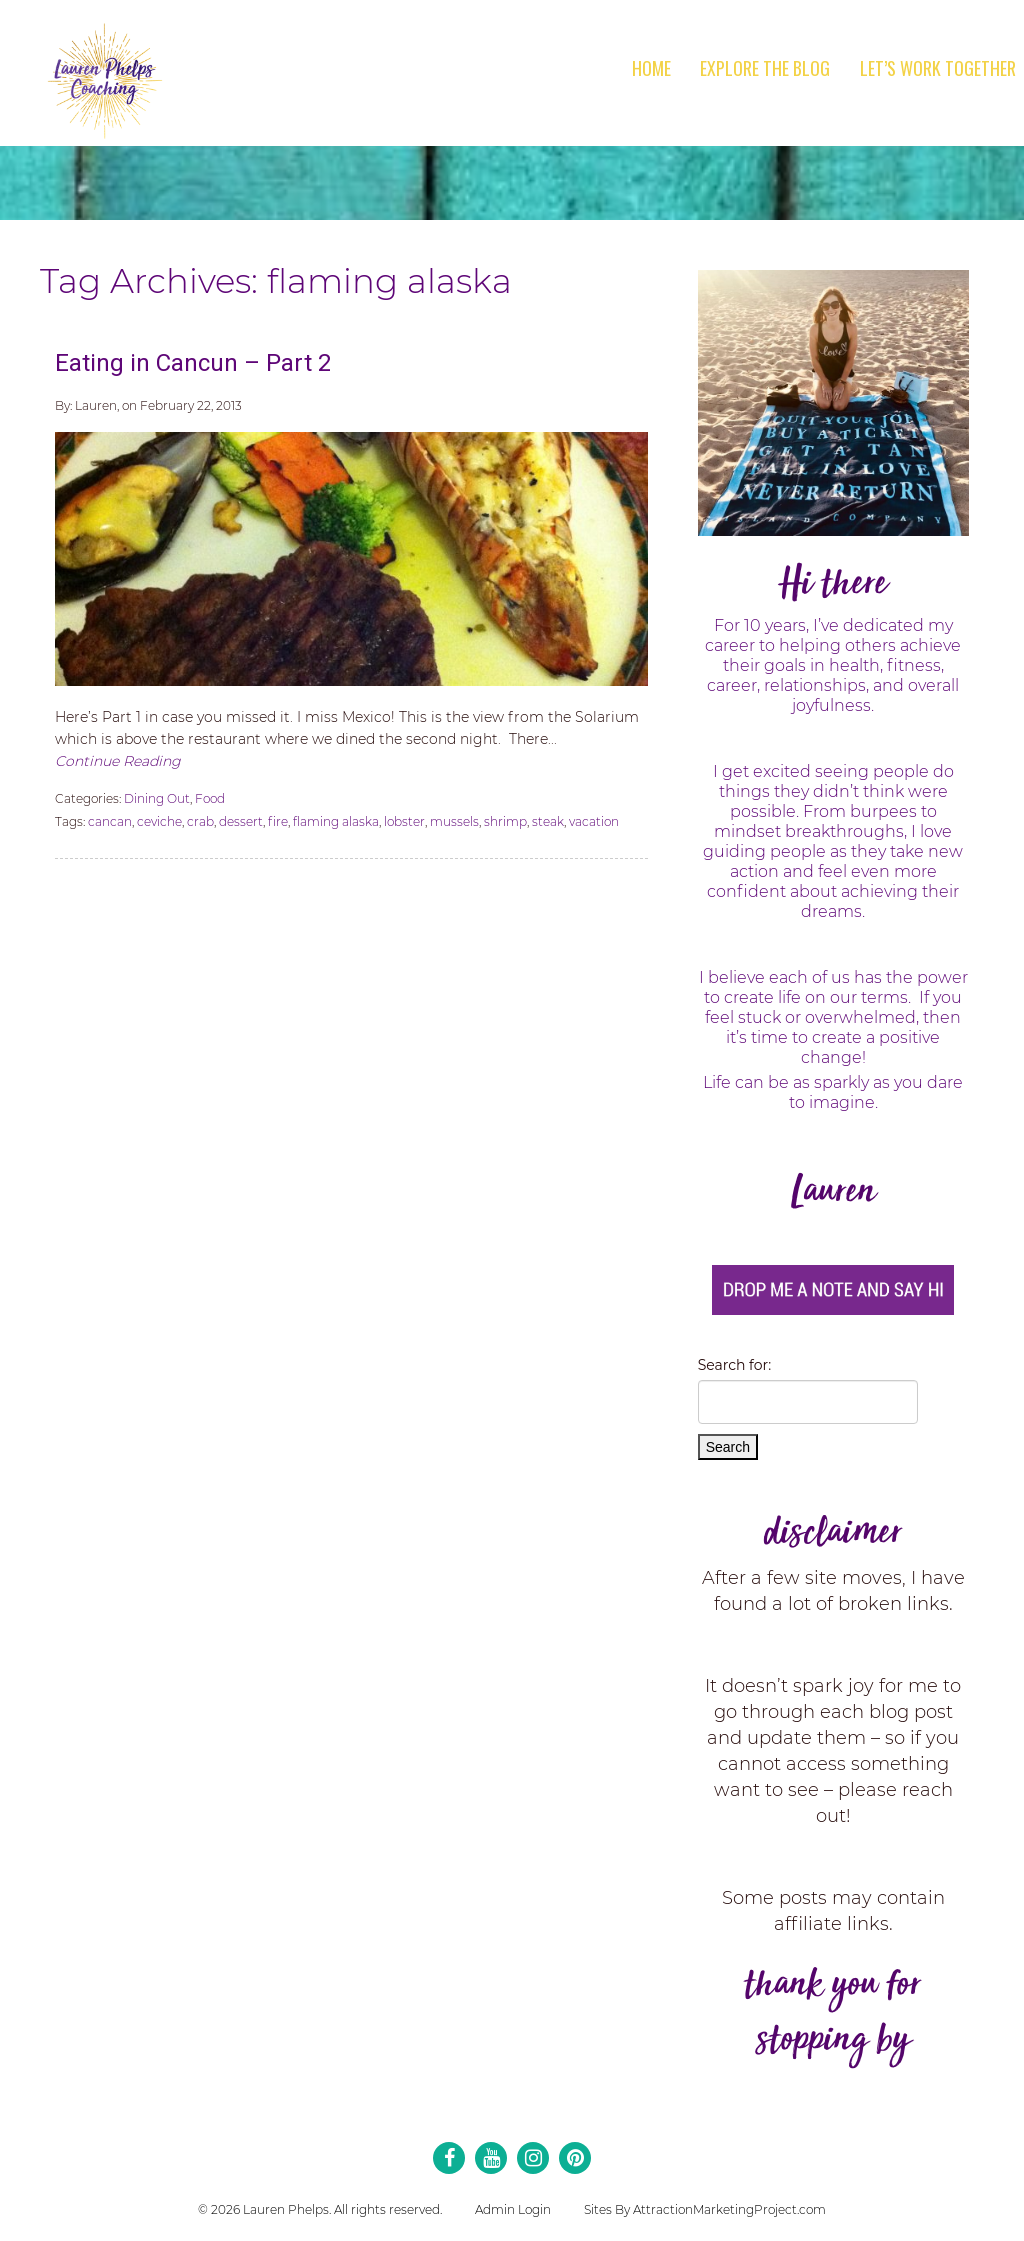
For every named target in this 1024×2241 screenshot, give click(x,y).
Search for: (734, 1365)
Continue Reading (118, 761)
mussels (454, 822)
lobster (404, 822)
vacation (594, 822)
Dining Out (157, 799)
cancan (110, 822)
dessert (241, 822)
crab (200, 822)
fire (278, 822)
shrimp (505, 822)
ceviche (159, 822)
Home (651, 68)
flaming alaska (336, 822)
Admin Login (513, 2209)
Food (210, 799)
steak (548, 822)
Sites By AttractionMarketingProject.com (705, 2209)
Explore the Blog (765, 68)
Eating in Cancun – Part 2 (193, 363)
